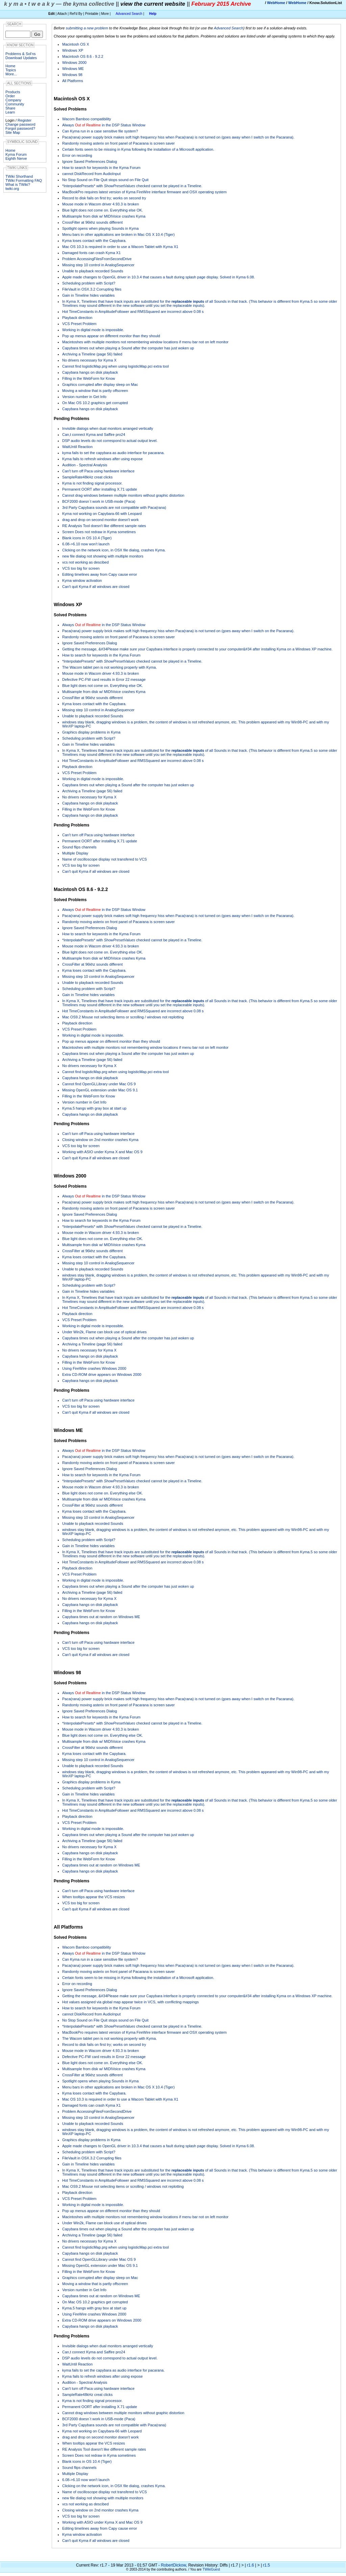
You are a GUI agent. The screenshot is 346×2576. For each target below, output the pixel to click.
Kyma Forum (16, 154)
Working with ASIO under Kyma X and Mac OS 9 (102, 1152)
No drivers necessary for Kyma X (89, 360)
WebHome (276, 3)
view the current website (152, 4)
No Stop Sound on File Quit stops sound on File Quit (105, 180)
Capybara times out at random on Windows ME (101, 1617)
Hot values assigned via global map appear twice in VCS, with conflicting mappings (130, 2002)
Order (10, 96)
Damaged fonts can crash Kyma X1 (91, 253)
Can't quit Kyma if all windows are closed (95, 587)
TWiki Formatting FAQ (23, 180)
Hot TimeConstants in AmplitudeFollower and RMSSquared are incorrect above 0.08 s (133, 311)
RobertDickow (173, 2565)
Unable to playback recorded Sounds (92, 271)
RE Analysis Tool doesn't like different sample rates (104, 526)
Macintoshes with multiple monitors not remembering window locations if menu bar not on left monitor (145, 342)
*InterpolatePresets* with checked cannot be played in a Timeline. (132, 186)
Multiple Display (75, 853)
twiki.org (12, 189)
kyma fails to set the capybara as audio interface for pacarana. (113, 453)
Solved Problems (70, 109)
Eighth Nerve (16, 158)
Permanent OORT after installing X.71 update (99, 489)
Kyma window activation (82, 580)
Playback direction (77, 318)
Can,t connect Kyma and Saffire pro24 (93, 434)
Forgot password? (20, 128)
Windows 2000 (74, 62)
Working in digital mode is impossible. (93, 330)
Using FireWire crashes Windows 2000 (94, 1368)
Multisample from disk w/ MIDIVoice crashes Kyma (103, 216)
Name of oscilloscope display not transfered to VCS (104, 859)
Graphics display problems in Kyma (91, 732)
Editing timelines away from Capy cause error (99, 574)
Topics (10, 70)
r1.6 (250, 2565)
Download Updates (21, 58)
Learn (10, 112)
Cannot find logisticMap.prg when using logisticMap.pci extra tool (115, 366)
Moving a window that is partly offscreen (95, 391)
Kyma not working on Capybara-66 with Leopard (102, 514)
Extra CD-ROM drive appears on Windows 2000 (101, 1374)
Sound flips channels (79, 847)
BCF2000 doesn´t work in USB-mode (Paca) (98, 501)
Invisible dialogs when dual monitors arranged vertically (107, 428)
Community (14, 104)
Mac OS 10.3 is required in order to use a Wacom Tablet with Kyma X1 (120, 247)
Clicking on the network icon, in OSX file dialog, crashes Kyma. (114, 550)
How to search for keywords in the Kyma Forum (101, 168)
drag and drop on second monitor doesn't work (100, 520)
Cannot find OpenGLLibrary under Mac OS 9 (99, 1084)
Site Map (12, 132)
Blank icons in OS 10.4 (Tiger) (87, 538)
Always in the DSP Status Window (103, 125)
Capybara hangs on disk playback (90, 372)
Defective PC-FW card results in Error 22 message (104, 679)
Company (13, 100)
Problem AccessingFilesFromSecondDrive (96, 259)
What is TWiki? (17, 184)
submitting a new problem (87, 28)
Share (10, 108)
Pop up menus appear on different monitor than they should (111, 336)
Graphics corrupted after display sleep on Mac (100, 384)
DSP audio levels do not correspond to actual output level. (109, 441)
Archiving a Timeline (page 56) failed (92, 354)
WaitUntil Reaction (77, 447)
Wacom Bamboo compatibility (86, 119)
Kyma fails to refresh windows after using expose (102, 459)
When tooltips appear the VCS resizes (93, 1897)
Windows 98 (72, 75)
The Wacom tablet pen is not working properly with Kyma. (109, 667)
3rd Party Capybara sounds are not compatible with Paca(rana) (114, 507)
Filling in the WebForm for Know (88, 378)
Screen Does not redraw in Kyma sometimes (99, 532)
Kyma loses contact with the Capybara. (94, 241)
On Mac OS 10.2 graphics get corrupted (95, 403)
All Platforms (72, 81)
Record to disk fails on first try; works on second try (104, 198)
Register (24, 120)
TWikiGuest (211, 2569)
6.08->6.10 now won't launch (85, 544)
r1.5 (266, 2565)
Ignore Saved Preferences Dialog (89, 161)
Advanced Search (129, 14)
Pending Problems (71, 418)
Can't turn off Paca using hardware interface (98, 471)
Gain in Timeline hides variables (88, 295)
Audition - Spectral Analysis (84, 465)
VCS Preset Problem (79, 324)
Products (12, 92)
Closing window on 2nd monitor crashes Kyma (100, 1140)
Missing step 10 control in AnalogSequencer (98, 265)
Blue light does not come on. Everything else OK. (102, 210)
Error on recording (77, 155)
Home (10, 66)
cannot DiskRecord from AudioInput (91, 174)
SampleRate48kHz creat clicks (87, 477)
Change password (20, 124)
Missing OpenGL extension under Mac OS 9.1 (100, 1090)
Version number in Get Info (84, 397)
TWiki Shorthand (19, 176)
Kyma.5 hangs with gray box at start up (94, 1108)
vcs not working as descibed (85, 562)
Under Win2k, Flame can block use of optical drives (104, 1332)
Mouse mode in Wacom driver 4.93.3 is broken (100, 204)
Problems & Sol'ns (20, 54)
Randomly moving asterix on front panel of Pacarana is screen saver (118, 143)
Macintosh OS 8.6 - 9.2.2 (82, 56)
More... (11, 74)
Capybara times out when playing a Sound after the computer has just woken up (128, 348)
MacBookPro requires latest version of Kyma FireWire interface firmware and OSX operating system (144, 192)
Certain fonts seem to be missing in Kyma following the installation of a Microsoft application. (138, 149)
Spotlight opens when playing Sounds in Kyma (100, 228)
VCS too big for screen (81, 568)
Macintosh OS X (75, 44)
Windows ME (73, 69)
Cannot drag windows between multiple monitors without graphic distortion (123, 495)
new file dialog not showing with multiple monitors (102, 556)
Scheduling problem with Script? (88, 283)
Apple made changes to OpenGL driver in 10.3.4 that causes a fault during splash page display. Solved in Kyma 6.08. (158, 277)
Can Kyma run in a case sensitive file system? (100, 131)
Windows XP (72, 50)
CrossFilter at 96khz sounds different (92, 222)
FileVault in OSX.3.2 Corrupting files (91, 289)
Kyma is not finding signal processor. (92, 483)
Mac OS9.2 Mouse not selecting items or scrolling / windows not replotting (123, 1017)
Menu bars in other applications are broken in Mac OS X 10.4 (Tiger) (118, 234)
